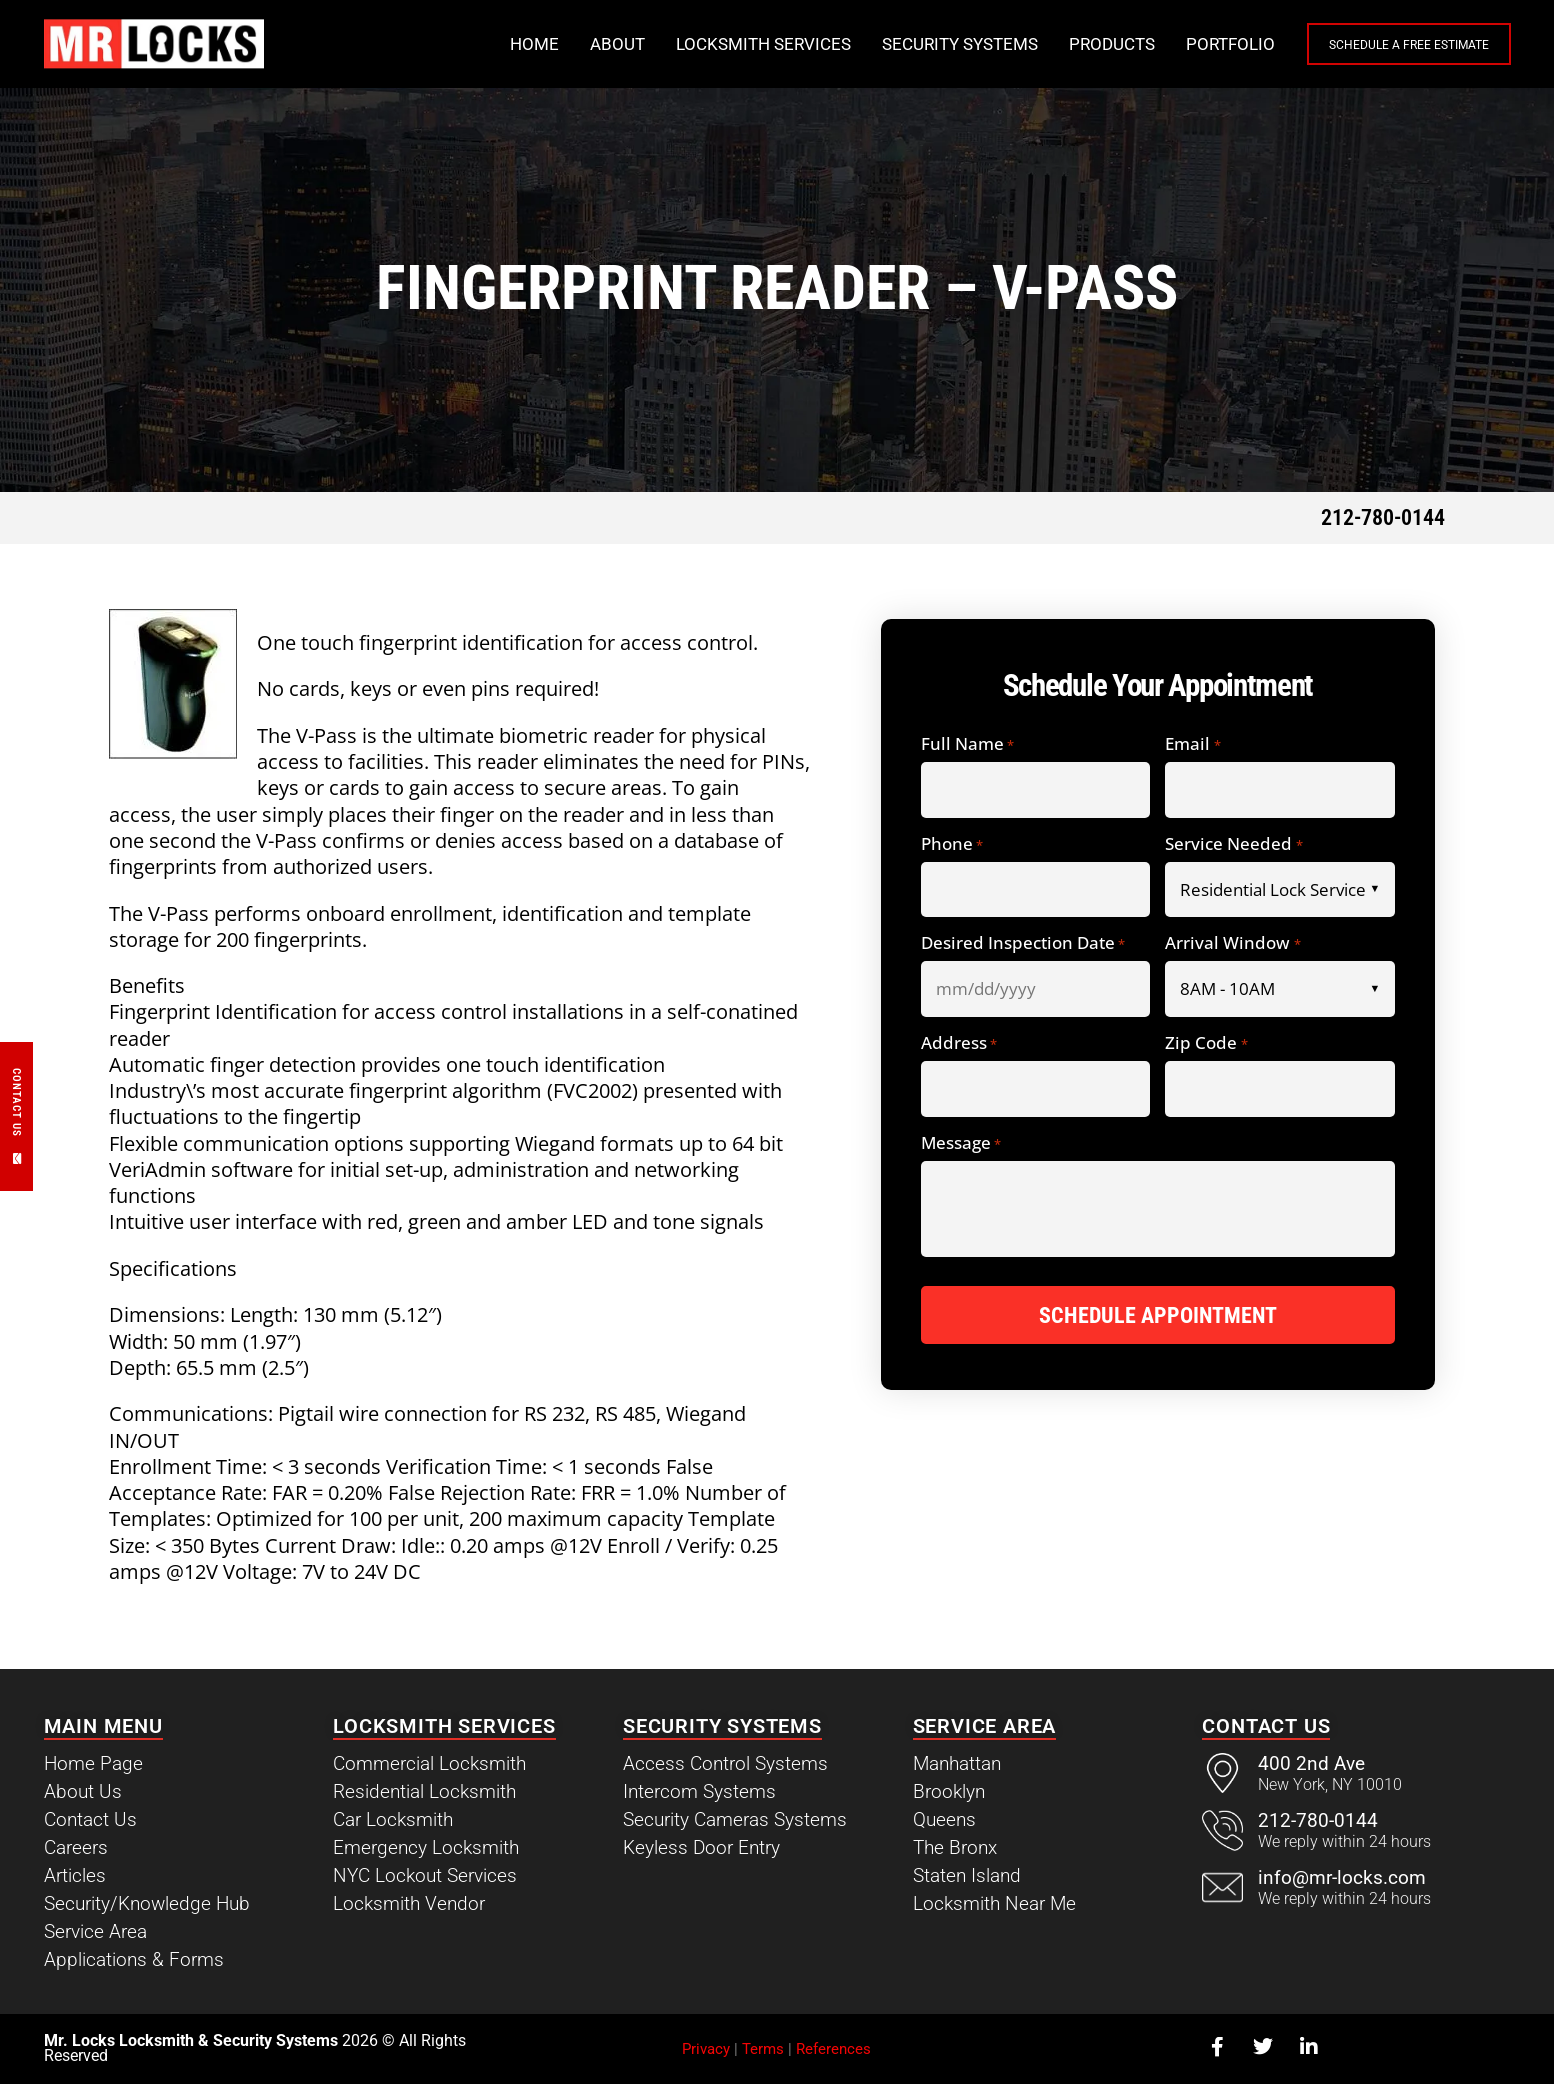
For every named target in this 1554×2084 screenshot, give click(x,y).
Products (1046, 44)
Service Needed (1233, 844)
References (833, 2049)
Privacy (706, 2049)
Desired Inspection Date (1023, 943)
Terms (763, 2049)
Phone (952, 844)
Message (961, 1143)
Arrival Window (1232, 943)
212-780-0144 (1383, 517)
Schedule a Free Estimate (1376, 45)
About (551, 44)
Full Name (967, 744)
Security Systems (894, 44)
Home (468, 44)
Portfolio (1164, 44)
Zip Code (1206, 1043)
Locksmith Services (697, 44)
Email (1192, 744)
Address (959, 1043)
